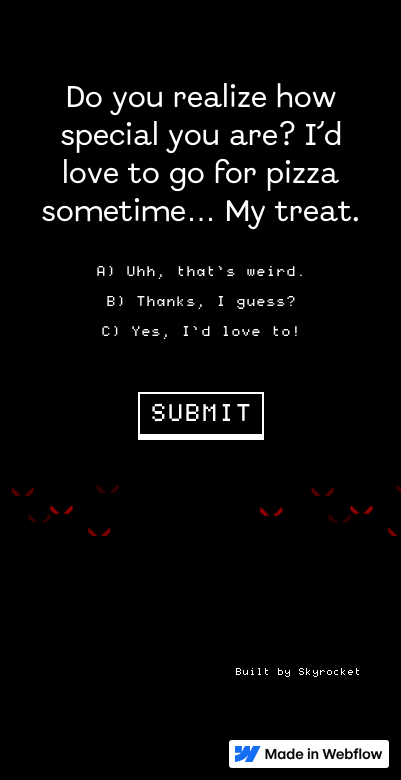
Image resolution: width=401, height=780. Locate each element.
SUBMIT (201, 414)
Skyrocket (329, 672)
